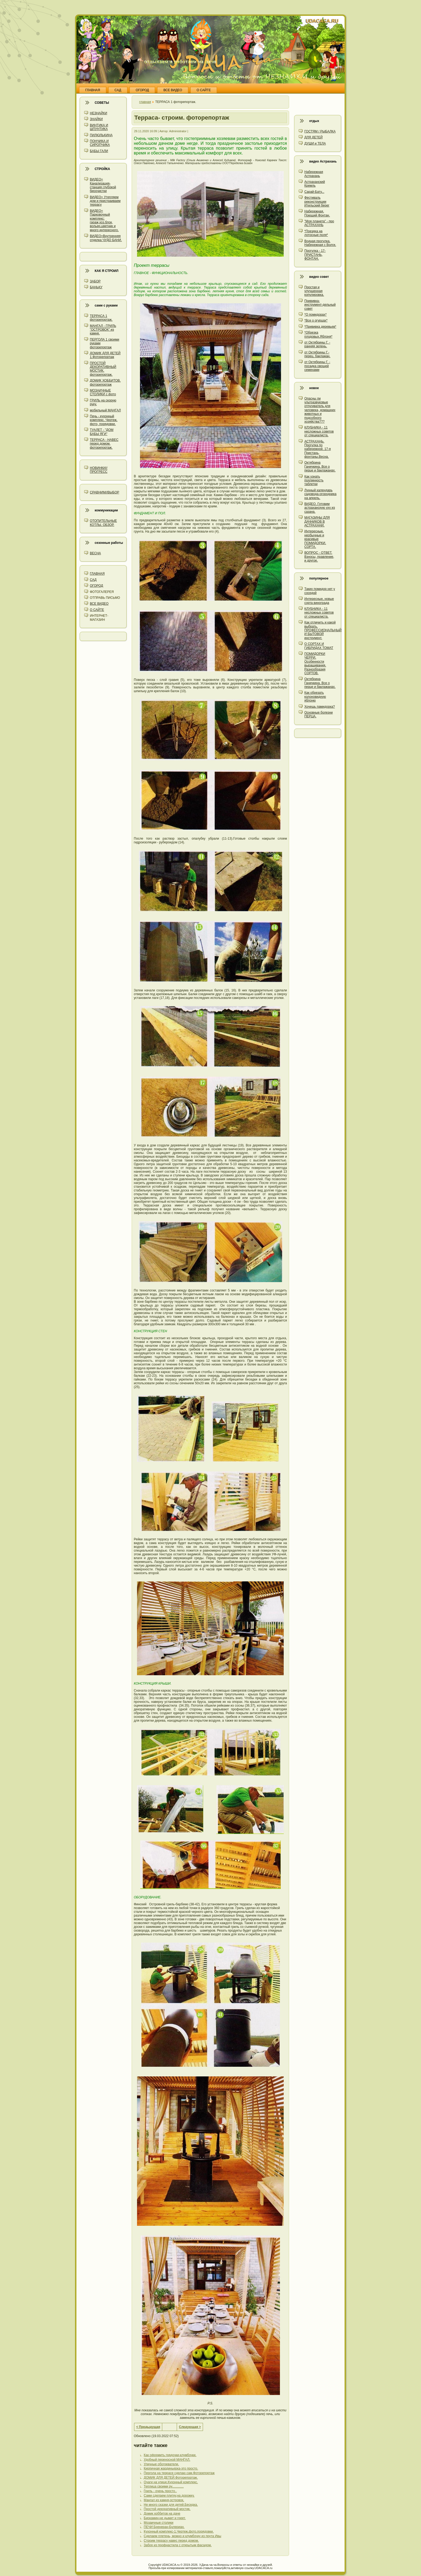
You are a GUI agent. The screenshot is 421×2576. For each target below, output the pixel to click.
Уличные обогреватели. (161, 2464)
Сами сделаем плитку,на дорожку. (169, 2495)
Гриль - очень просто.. (160, 2491)
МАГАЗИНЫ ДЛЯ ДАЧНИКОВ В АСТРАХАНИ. (317, 521)
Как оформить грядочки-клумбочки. (170, 2455)
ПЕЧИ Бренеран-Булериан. (164, 2527)
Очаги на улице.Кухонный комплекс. (171, 2482)
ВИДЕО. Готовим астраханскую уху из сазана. (319, 508)
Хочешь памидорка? (319, 706)
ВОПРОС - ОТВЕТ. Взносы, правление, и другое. (319, 556)
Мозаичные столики (158, 2523)
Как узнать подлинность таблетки (313, 480)
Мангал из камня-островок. (164, 2500)
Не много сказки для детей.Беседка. (171, 2505)
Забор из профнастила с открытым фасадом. (178, 2545)
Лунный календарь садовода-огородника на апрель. (320, 494)
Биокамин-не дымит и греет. (165, 2518)
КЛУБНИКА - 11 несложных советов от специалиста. (319, 431)
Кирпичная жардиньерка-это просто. (171, 2468)
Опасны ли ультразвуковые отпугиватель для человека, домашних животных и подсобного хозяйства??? (319, 410)
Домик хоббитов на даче (162, 2513)
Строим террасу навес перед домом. (171, 2540)
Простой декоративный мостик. (167, 2509)
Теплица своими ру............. (164, 2486)
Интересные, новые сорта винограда (319, 600)
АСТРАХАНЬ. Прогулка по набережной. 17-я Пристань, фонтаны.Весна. (317, 449)
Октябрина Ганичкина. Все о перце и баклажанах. (319, 466)
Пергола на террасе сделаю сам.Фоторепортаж (179, 2473)
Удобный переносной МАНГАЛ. (167, 2459)
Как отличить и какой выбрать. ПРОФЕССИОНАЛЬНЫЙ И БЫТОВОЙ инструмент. (323, 630)
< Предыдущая (148, 2427)
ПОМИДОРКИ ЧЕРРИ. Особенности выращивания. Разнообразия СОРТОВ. (315, 663)
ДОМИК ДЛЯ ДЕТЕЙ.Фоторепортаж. (171, 2477)
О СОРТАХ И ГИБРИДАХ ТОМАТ (318, 645)
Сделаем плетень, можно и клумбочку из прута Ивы (182, 2536)
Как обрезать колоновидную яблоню (315, 696)
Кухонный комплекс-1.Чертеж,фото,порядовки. (179, 2531)
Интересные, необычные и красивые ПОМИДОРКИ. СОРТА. (315, 539)
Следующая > (190, 2427)
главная (145, 102)
